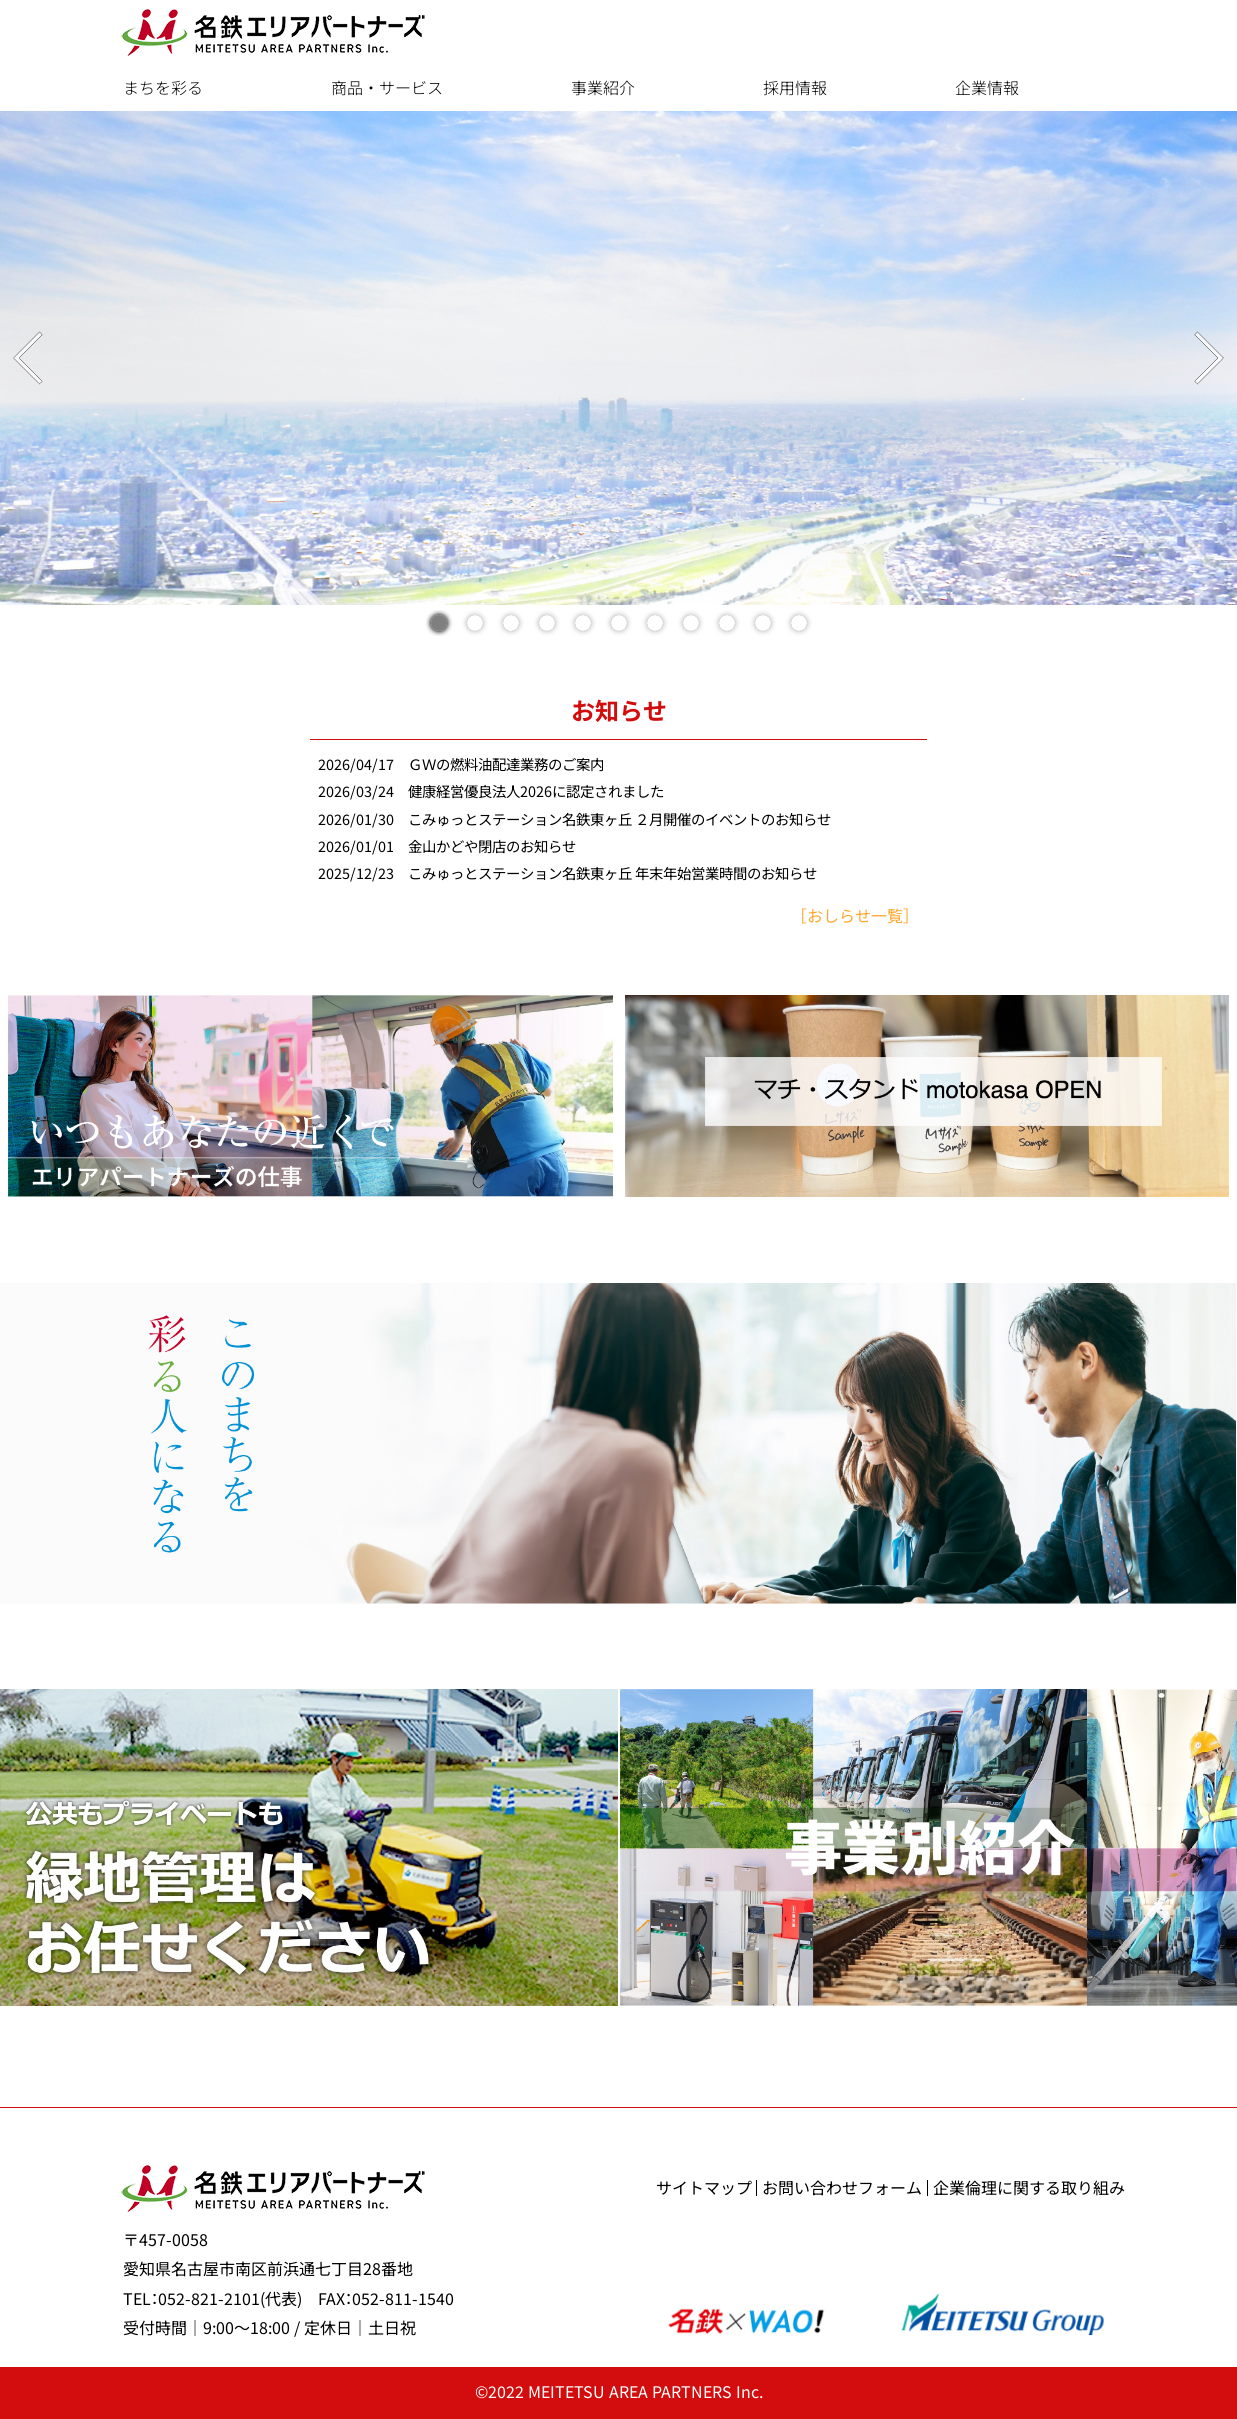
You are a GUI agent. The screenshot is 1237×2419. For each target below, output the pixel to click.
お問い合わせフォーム (842, 2188)
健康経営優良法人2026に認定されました (536, 791)
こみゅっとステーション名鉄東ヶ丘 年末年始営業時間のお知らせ (612, 873)
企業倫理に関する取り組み (1029, 2188)
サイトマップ (704, 2188)
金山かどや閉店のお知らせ (492, 846)
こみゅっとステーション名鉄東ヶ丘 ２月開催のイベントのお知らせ (619, 819)
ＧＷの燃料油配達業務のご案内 (506, 764)
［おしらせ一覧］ (855, 916)
